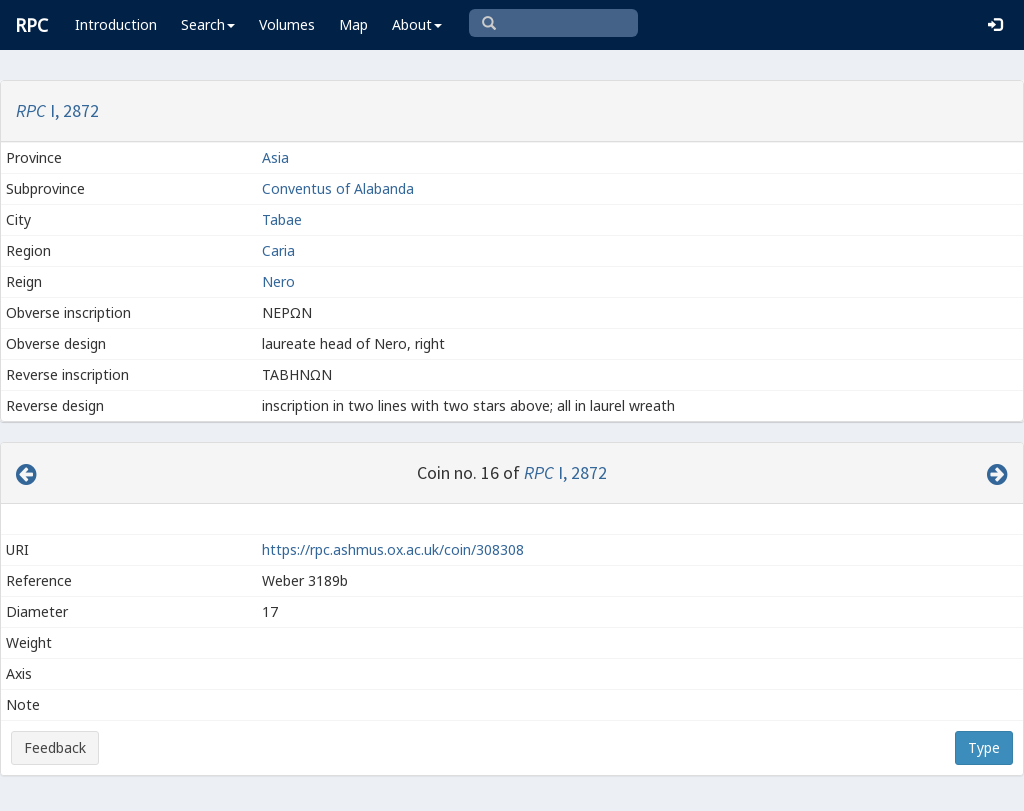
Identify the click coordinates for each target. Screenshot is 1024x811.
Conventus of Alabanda (338, 188)
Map (353, 24)
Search (208, 24)
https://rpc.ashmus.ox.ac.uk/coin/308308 (393, 549)
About (417, 24)
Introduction (116, 24)
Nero (278, 281)
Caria (278, 250)
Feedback (55, 747)
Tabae (284, 219)
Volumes (287, 24)
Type (984, 747)
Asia (275, 157)
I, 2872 (57, 110)
